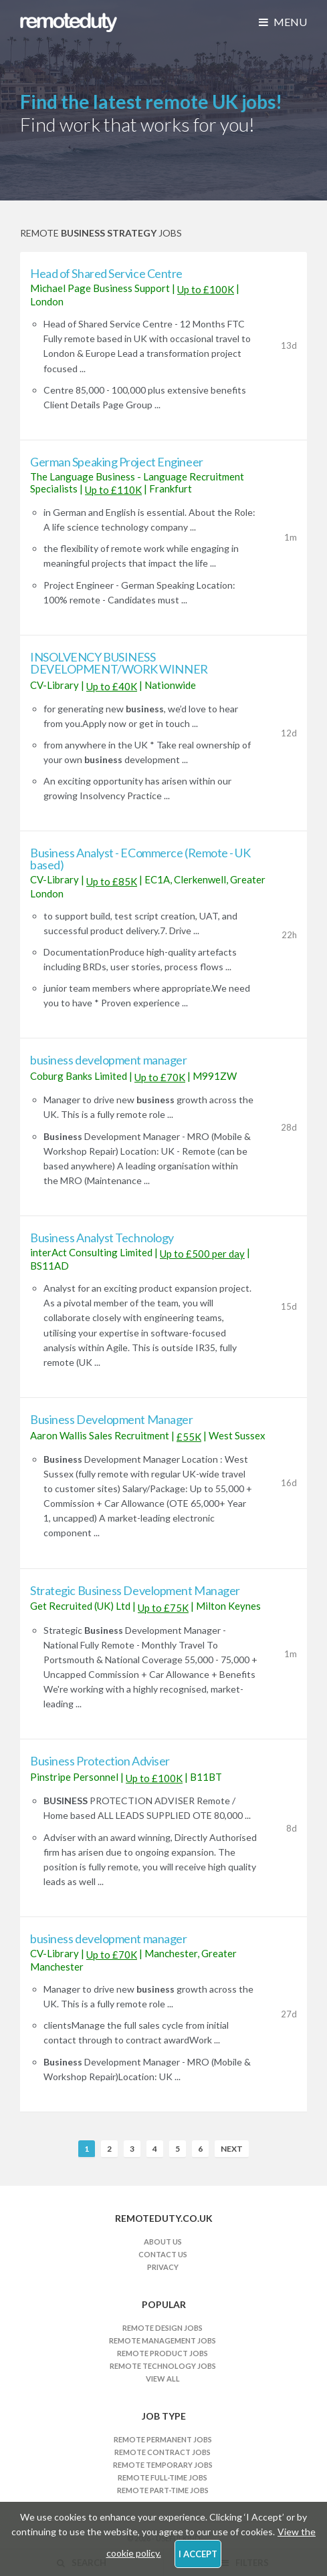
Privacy (163, 2267)
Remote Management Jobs (162, 2340)
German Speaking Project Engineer (116, 461)
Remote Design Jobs (162, 2327)
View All (163, 2378)
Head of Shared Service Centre (106, 273)
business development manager (108, 1059)
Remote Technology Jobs (163, 2366)
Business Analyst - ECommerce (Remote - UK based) (140, 858)
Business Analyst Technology (102, 1237)
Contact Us (162, 2254)
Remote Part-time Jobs (163, 2490)
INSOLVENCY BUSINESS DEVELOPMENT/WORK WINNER (119, 663)
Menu (283, 21)
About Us (163, 2241)
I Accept (198, 2554)
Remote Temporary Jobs (163, 2464)
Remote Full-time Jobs (162, 2477)
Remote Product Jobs (162, 2353)
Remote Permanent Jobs (163, 2439)
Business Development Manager (111, 1419)
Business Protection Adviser (100, 1760)
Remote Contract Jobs (162, 2452)
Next (232, 2149)
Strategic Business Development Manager (135, 1590)
